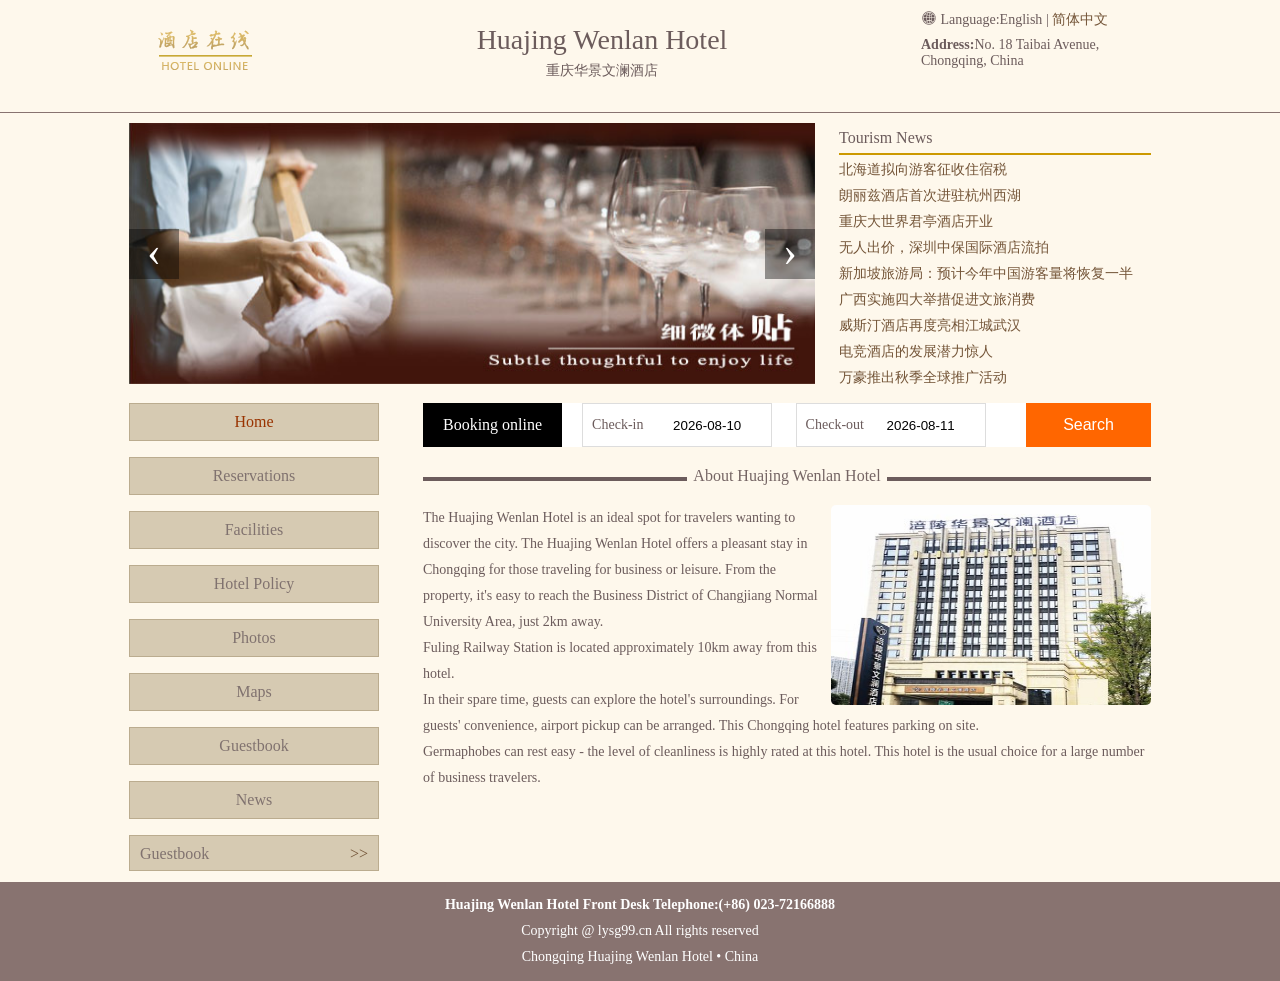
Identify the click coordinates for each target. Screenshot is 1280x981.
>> (359, 853)
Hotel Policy (254, 583)
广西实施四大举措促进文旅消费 (937, 299)
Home (253, 421)
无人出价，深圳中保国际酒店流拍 (944, 247)
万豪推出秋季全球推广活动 (923, 377)
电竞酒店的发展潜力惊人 (916, 351)
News (254, 799)
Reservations (254, 475)
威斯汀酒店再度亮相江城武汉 (930, 325)
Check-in (617, 424)
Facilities (254, 529)
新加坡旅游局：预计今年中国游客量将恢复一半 (986, 273)
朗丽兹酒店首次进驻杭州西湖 (930, 195)
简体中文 (1080, 19)
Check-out (835, 424)
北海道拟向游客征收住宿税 (923, 169)
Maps (254, 691)
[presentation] (154, 254)
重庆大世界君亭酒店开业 (916, 221)
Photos (254, 637)
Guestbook (253, 745)
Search (1088, 424)
